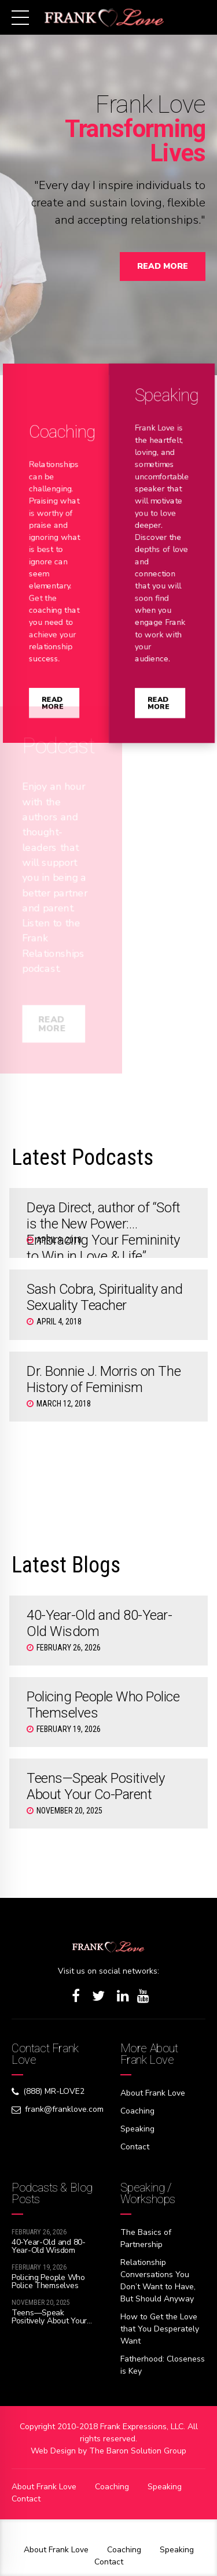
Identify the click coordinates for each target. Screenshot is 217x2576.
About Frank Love (152, 2093)
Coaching (137, 2110)
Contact (134, 2146)
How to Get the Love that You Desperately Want (159, 2328)
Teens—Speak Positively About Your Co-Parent (95, 1786)
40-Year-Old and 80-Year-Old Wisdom (49, 2246)
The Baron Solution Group (137, 2450)
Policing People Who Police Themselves (48, 2281)
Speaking (137, 2128)
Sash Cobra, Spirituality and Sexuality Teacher (105, 1297)
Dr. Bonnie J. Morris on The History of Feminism (104, 1379)
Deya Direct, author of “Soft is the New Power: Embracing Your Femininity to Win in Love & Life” (104, 1232)
